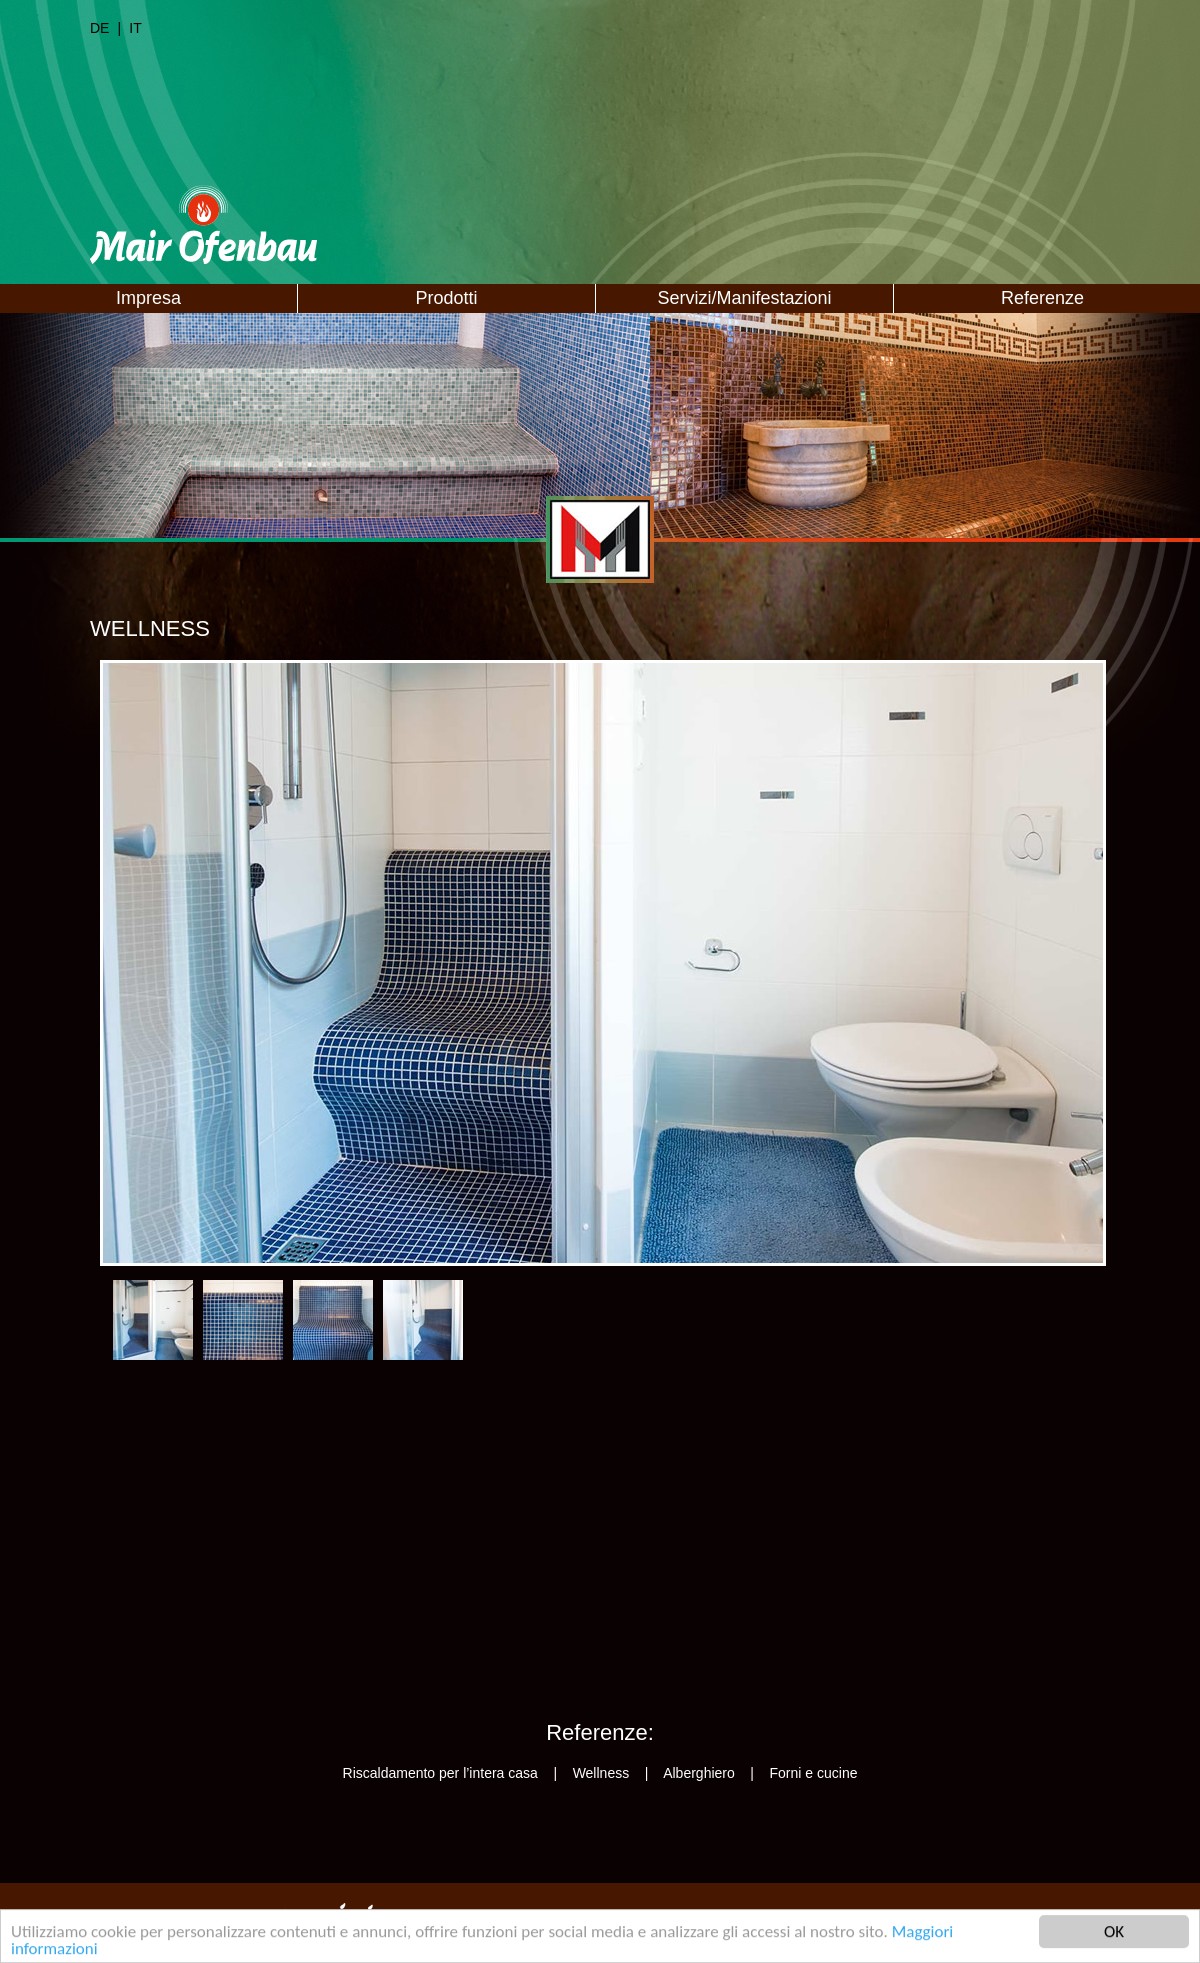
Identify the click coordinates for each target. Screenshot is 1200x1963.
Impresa (148, 298)
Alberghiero (699, 1773)
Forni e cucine (814, 1773)
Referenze (1042, 298)
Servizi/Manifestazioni (744, 298)
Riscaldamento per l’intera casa (440, 1773)
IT (135, 28)
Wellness (601, 1773)
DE (99, 28)
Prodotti (446, 298)
